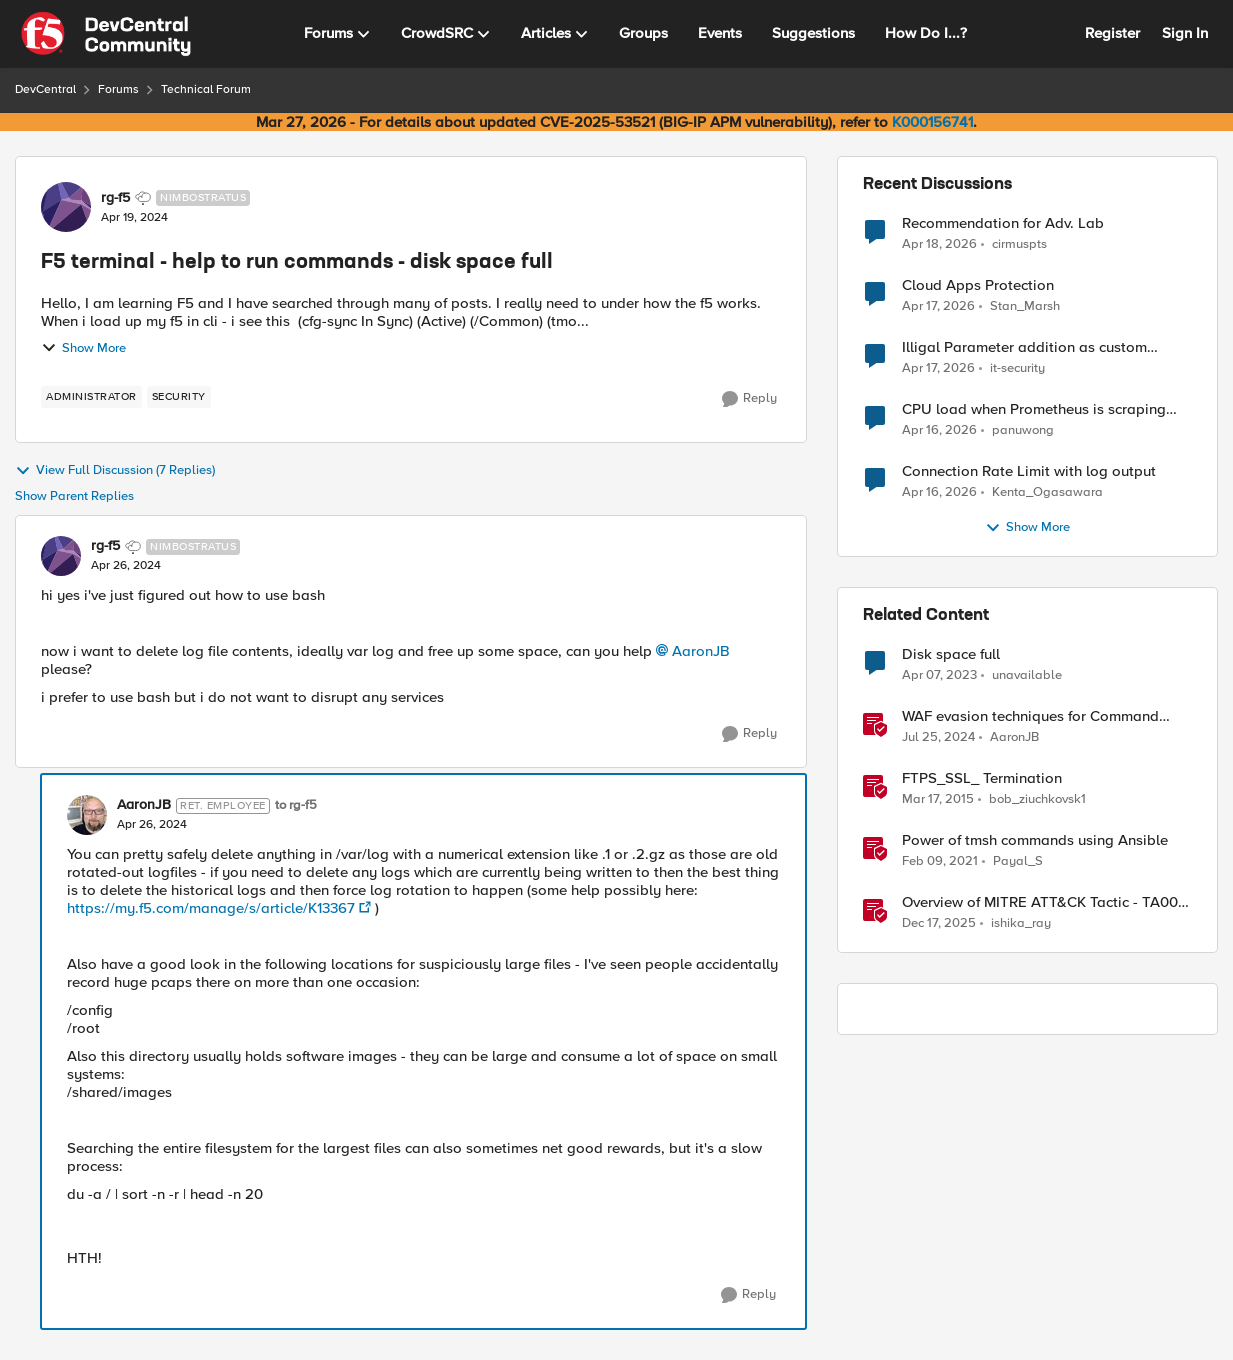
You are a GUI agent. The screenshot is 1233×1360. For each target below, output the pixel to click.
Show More (83, 348)
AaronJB (701, 651)
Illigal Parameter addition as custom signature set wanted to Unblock (1024, 347)
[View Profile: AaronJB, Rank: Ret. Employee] (87, 815)
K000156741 (932, 122)
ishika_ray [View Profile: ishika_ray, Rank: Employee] (1021, 923)
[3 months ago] (939, 244)
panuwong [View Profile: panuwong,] (1023, 430)
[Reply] (749, 399)
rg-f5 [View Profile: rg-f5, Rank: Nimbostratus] (115, 198)
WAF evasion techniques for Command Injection (1030, 716)
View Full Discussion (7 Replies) (115, 471)
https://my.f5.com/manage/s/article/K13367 (211, 908)
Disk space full (951, 654)
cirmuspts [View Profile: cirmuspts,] (1019, 243)
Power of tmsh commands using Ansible (1035, 840)
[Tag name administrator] (91, 397)
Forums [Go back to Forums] (118, 89)
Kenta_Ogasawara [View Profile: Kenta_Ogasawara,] (1047, 492)
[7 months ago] (939, 924)
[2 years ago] (938, 738)
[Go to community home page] (106, 34)
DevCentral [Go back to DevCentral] (45, 89)
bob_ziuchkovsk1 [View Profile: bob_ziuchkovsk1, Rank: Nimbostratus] (1037, 799)
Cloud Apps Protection (978, 285)
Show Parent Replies (74, 496)
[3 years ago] (939, 676)
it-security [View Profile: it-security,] (1017, 368)
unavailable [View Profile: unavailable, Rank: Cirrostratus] (1027, 675)
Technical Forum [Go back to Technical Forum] (206, 89)
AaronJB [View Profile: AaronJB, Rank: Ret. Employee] (144, 805)
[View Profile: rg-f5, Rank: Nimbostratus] (66, 207)
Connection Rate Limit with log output (1029, 471)
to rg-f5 (296, 805)
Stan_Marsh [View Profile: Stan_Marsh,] (1025, 306)
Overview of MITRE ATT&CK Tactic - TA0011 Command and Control (1045, 902)
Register (1112, 33)
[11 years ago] (938, 800)
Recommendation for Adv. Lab (1003, 223)
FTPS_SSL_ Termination (982, 778)
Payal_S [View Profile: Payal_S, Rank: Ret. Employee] (1018, 861)
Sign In (1185, 33)
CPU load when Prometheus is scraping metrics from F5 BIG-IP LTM (1034, 409)
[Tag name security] (179, 397)
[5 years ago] (940, 862)
